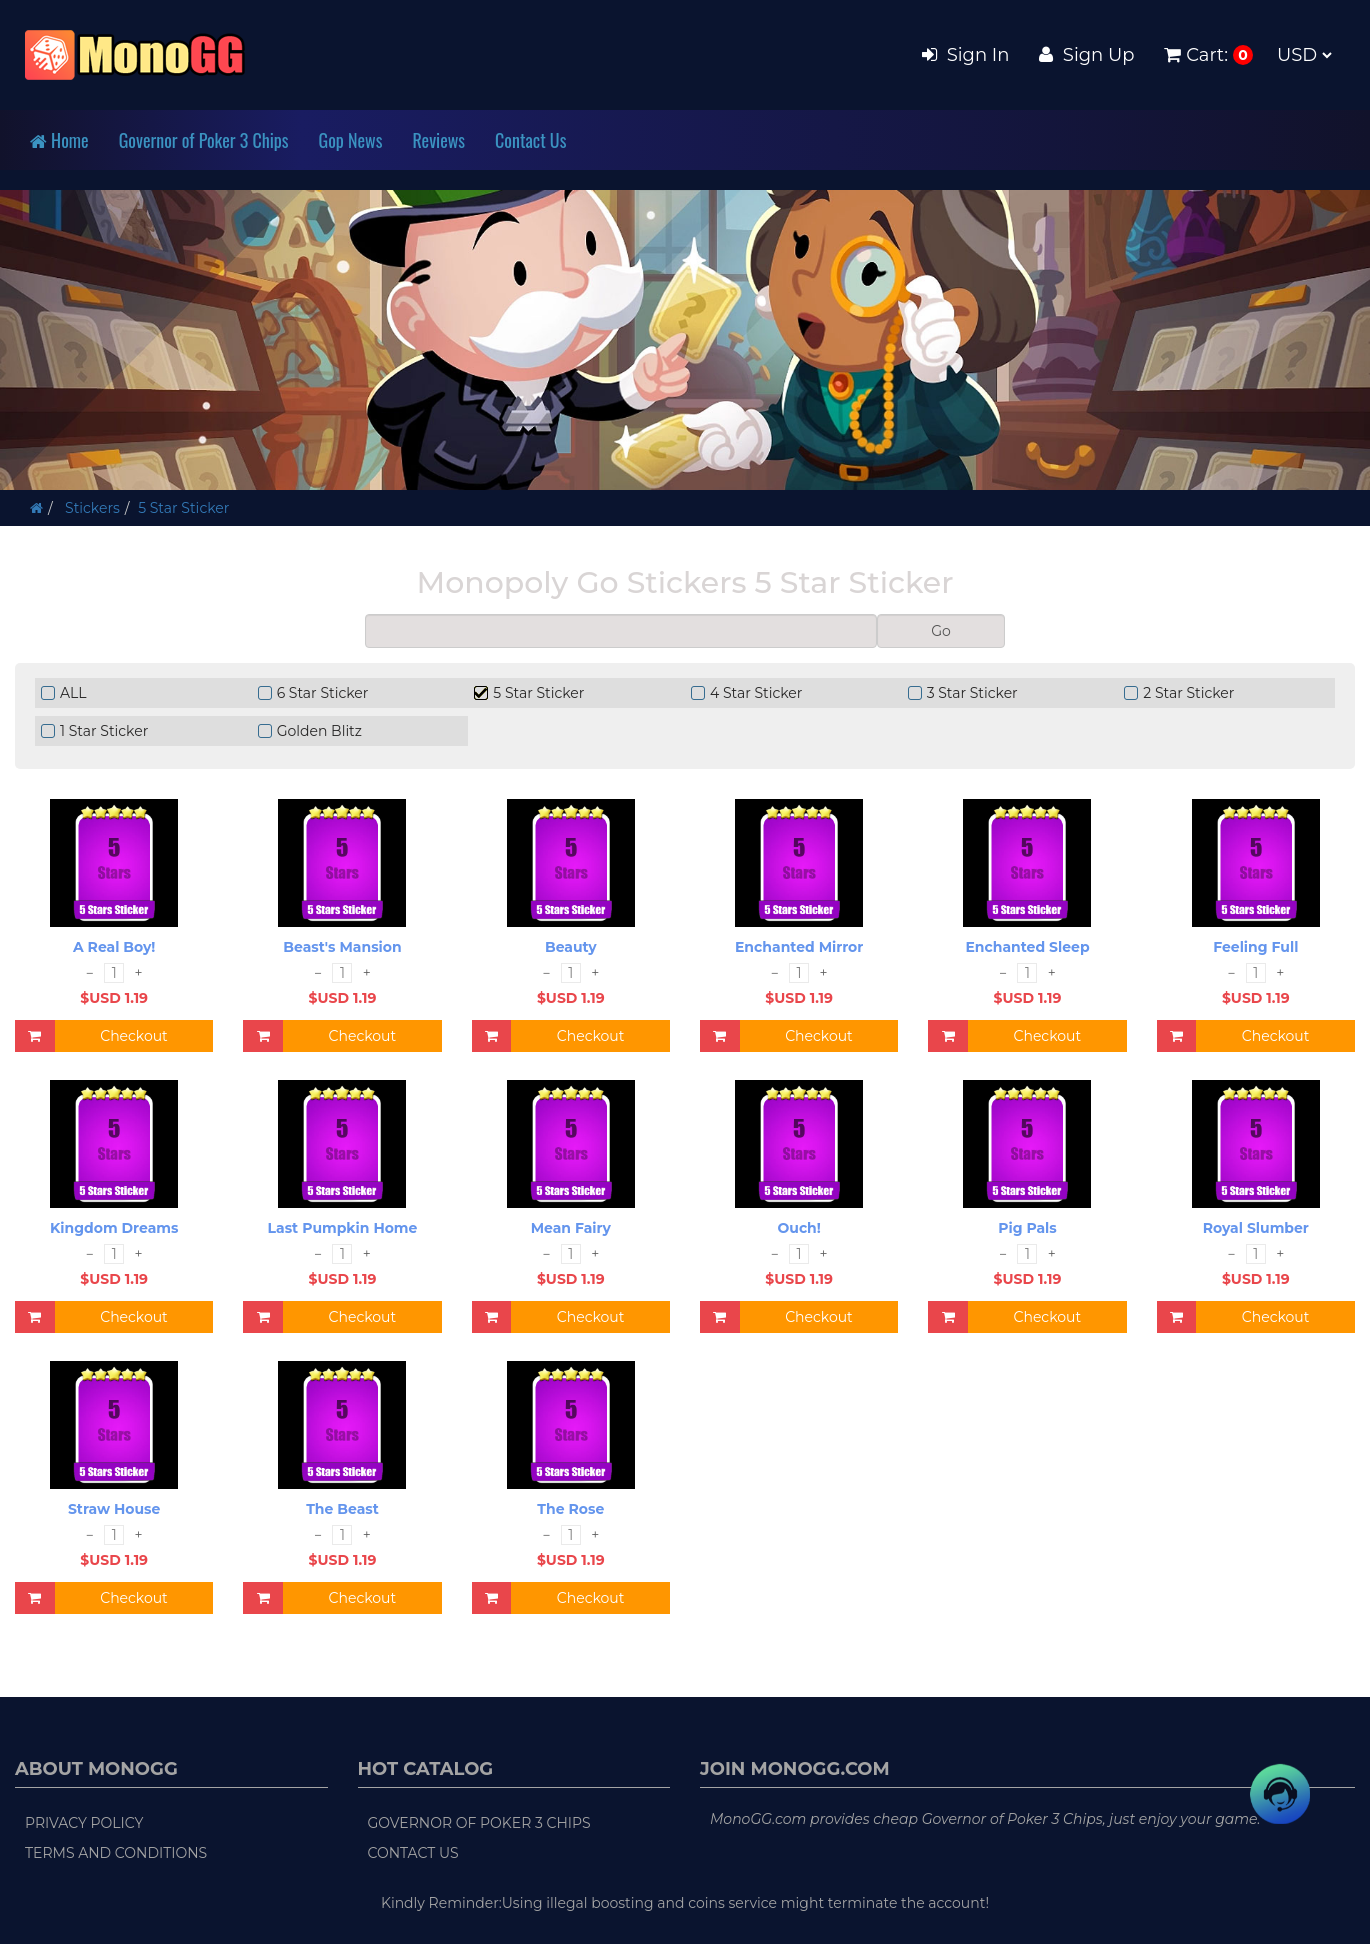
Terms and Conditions (116, 1853)
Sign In (965, 55)
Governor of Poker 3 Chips (204, 140)
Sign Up (1086, 55)
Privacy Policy (84, 1823)
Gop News (351, 140)
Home (59, 140)
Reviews (438, 140)
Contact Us (530, 140)
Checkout (134, 1036)
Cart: (1196, 55)
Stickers (90, 508)
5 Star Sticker (183, 508)
